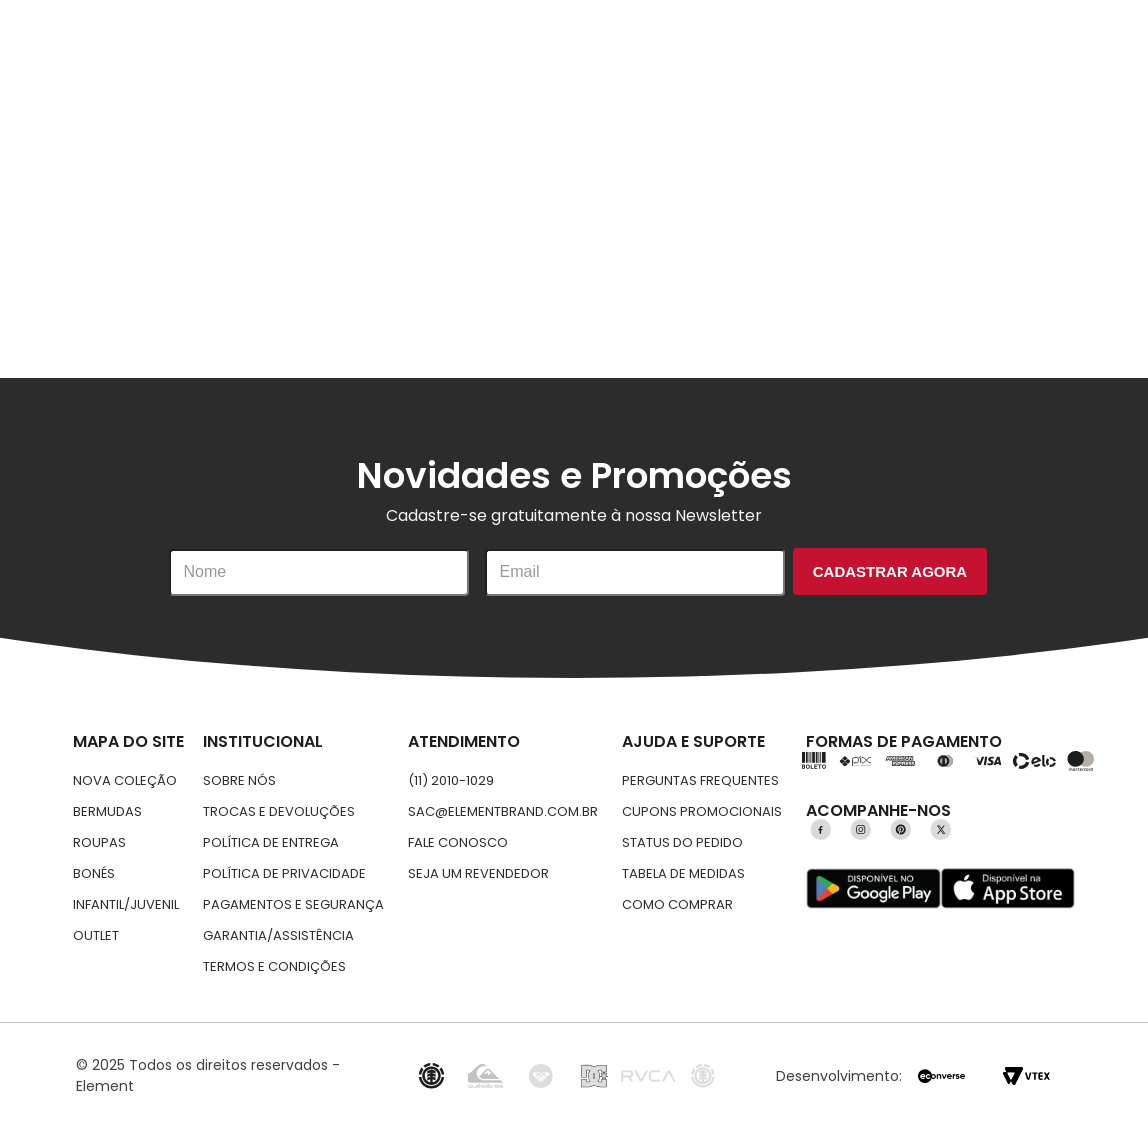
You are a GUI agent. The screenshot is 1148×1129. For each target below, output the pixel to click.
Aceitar (968, 915)
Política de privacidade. (552, 940)
